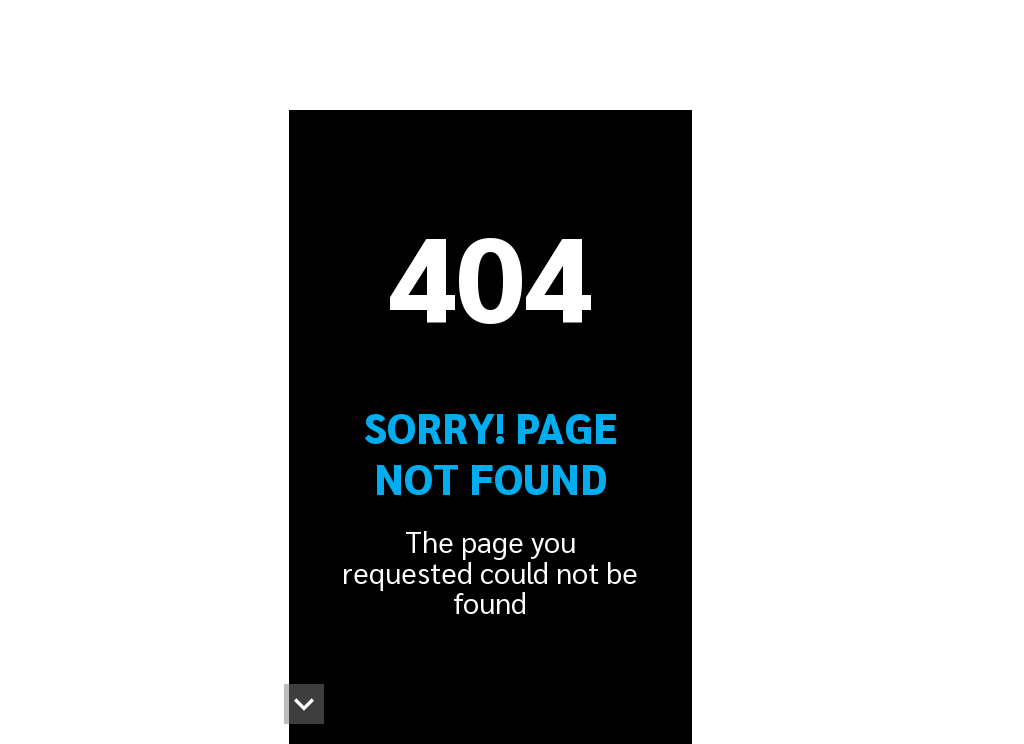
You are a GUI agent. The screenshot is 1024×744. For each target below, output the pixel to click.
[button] (304, 704)
